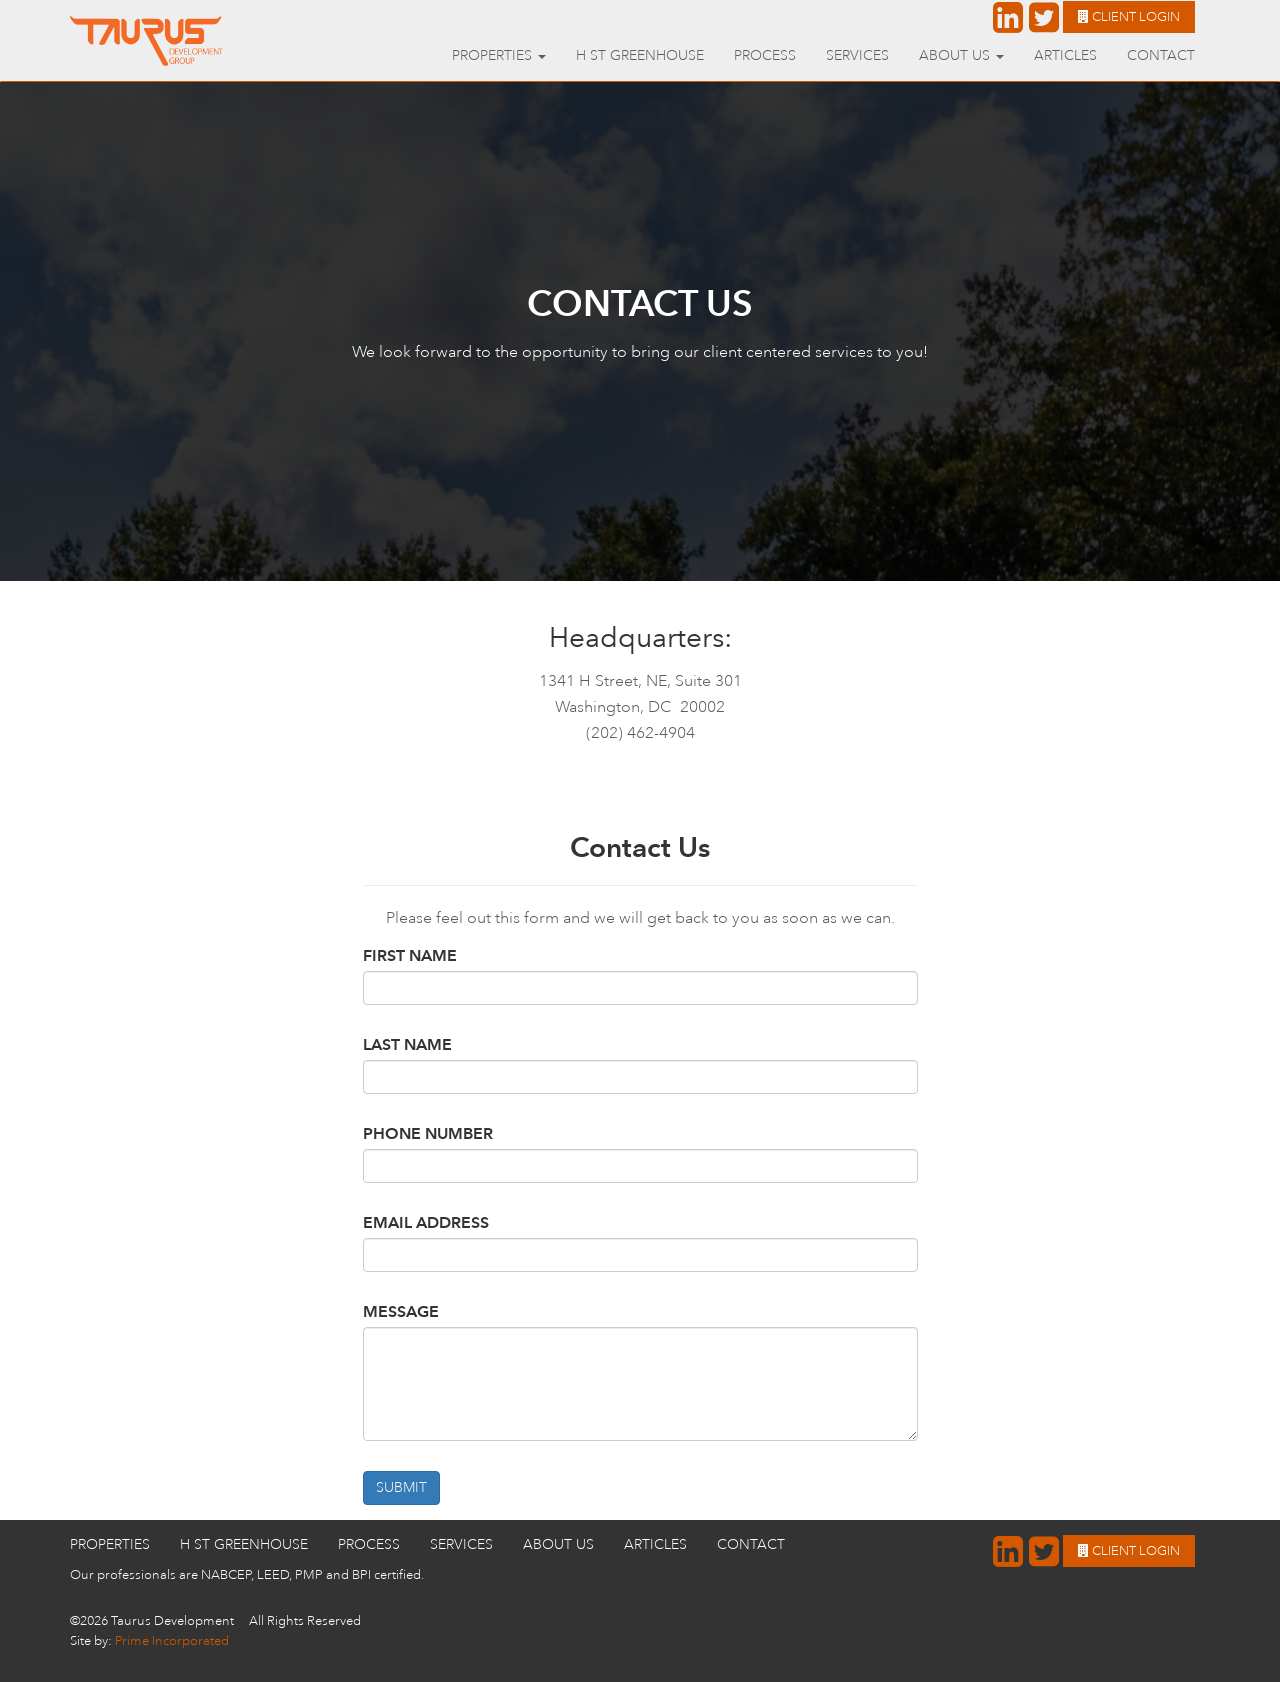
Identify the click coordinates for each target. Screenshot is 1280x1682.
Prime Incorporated (172, 1641)
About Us (558, 1544)
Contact (1161, 55)
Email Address (426, 1222)
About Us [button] (961, 55)
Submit (401, 1487)
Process (765, 55)
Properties (110, 1544)
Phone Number (428, 1133)
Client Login (1129, 17)
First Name (410, 955)
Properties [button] (499, 55)
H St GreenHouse (640, 55)
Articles (1065, 55)
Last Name (407, 1044)
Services (857, 55)
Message (401, 1311)
